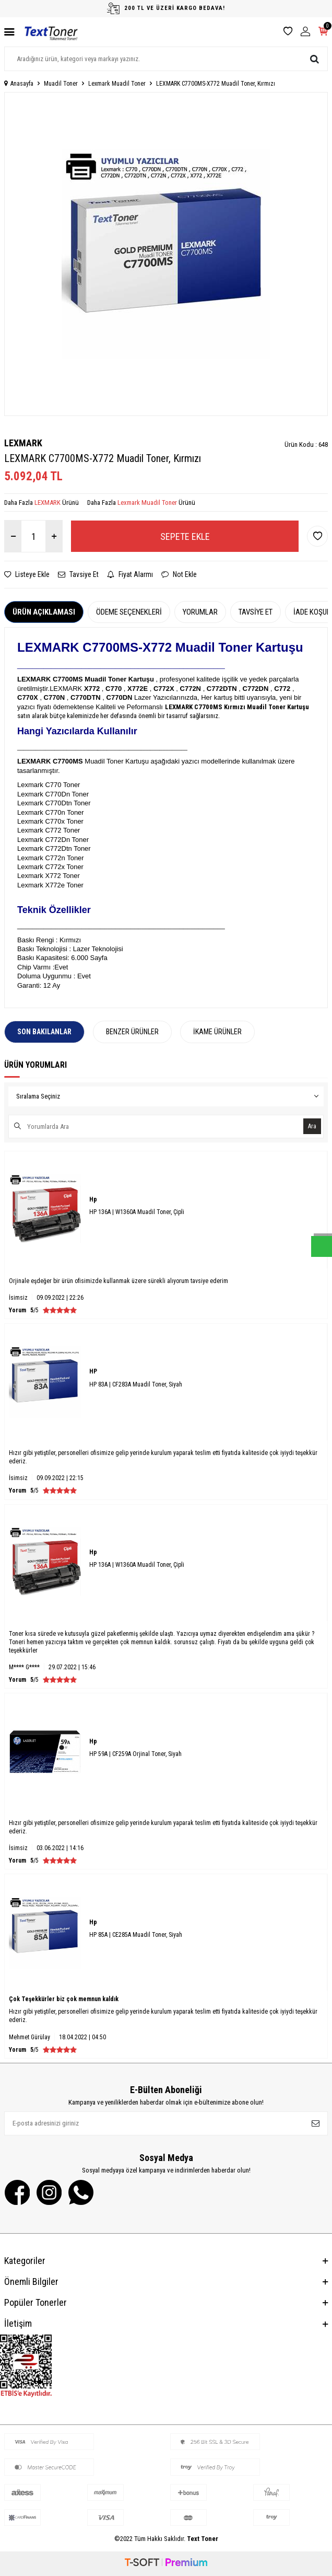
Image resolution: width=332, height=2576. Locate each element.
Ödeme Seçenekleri (129, 612)
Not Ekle (179, 574)
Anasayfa (18, 83)
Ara (312, 1126)
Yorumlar (200, 612)
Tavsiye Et (78, 574)
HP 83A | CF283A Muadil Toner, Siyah (135, 1384)
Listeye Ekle (27, 574)
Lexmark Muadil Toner (117, 83)
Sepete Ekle (185, 536)
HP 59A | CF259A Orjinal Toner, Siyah (135, 1754)
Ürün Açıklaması (44, 612)
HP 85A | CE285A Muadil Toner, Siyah (135, 1934)
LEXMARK (23, 442)
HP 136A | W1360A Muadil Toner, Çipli (136, 1212)
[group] (166, 254)
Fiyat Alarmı (130, 574)
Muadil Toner (61, 83)
